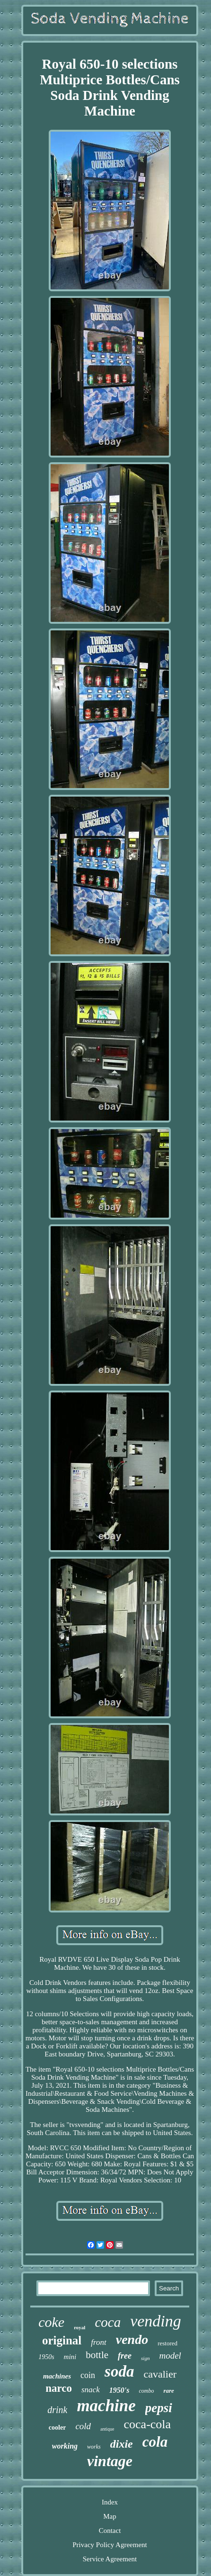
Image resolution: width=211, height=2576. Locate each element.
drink (57, 2410)
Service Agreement (110, 2559)
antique (107, 2429)
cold (83, 2426)
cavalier (159, 2374)
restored (167, 2343)
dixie (121, 2444)
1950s (46, 2357)
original (61, 2340)
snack (90, 2389)
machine (106, 2405)
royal (79, 2327)
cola (154, 2441)
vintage (109, 2460)
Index (110, 2502)
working (65, 2446)
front (98, 2342)
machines (57, 2376)
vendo (132, 2339)
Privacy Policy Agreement (109, 2545)
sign (145, 2358)
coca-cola (147, 2424)
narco (58, 2388)
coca (108, 2322)
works (94, 2446)
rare (168, 2390)
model (170, 2356)
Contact (110, 2530)
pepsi (158, 2408)
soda (119, 2371)
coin (87, 2375)
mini (70, 2357)
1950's (119, 2390)
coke (51, 2322)
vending (155, 2321)
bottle (97, 2355)
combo (146, 2391)
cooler (57, 2427)
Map (109, 2516)
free (125, 2356)
